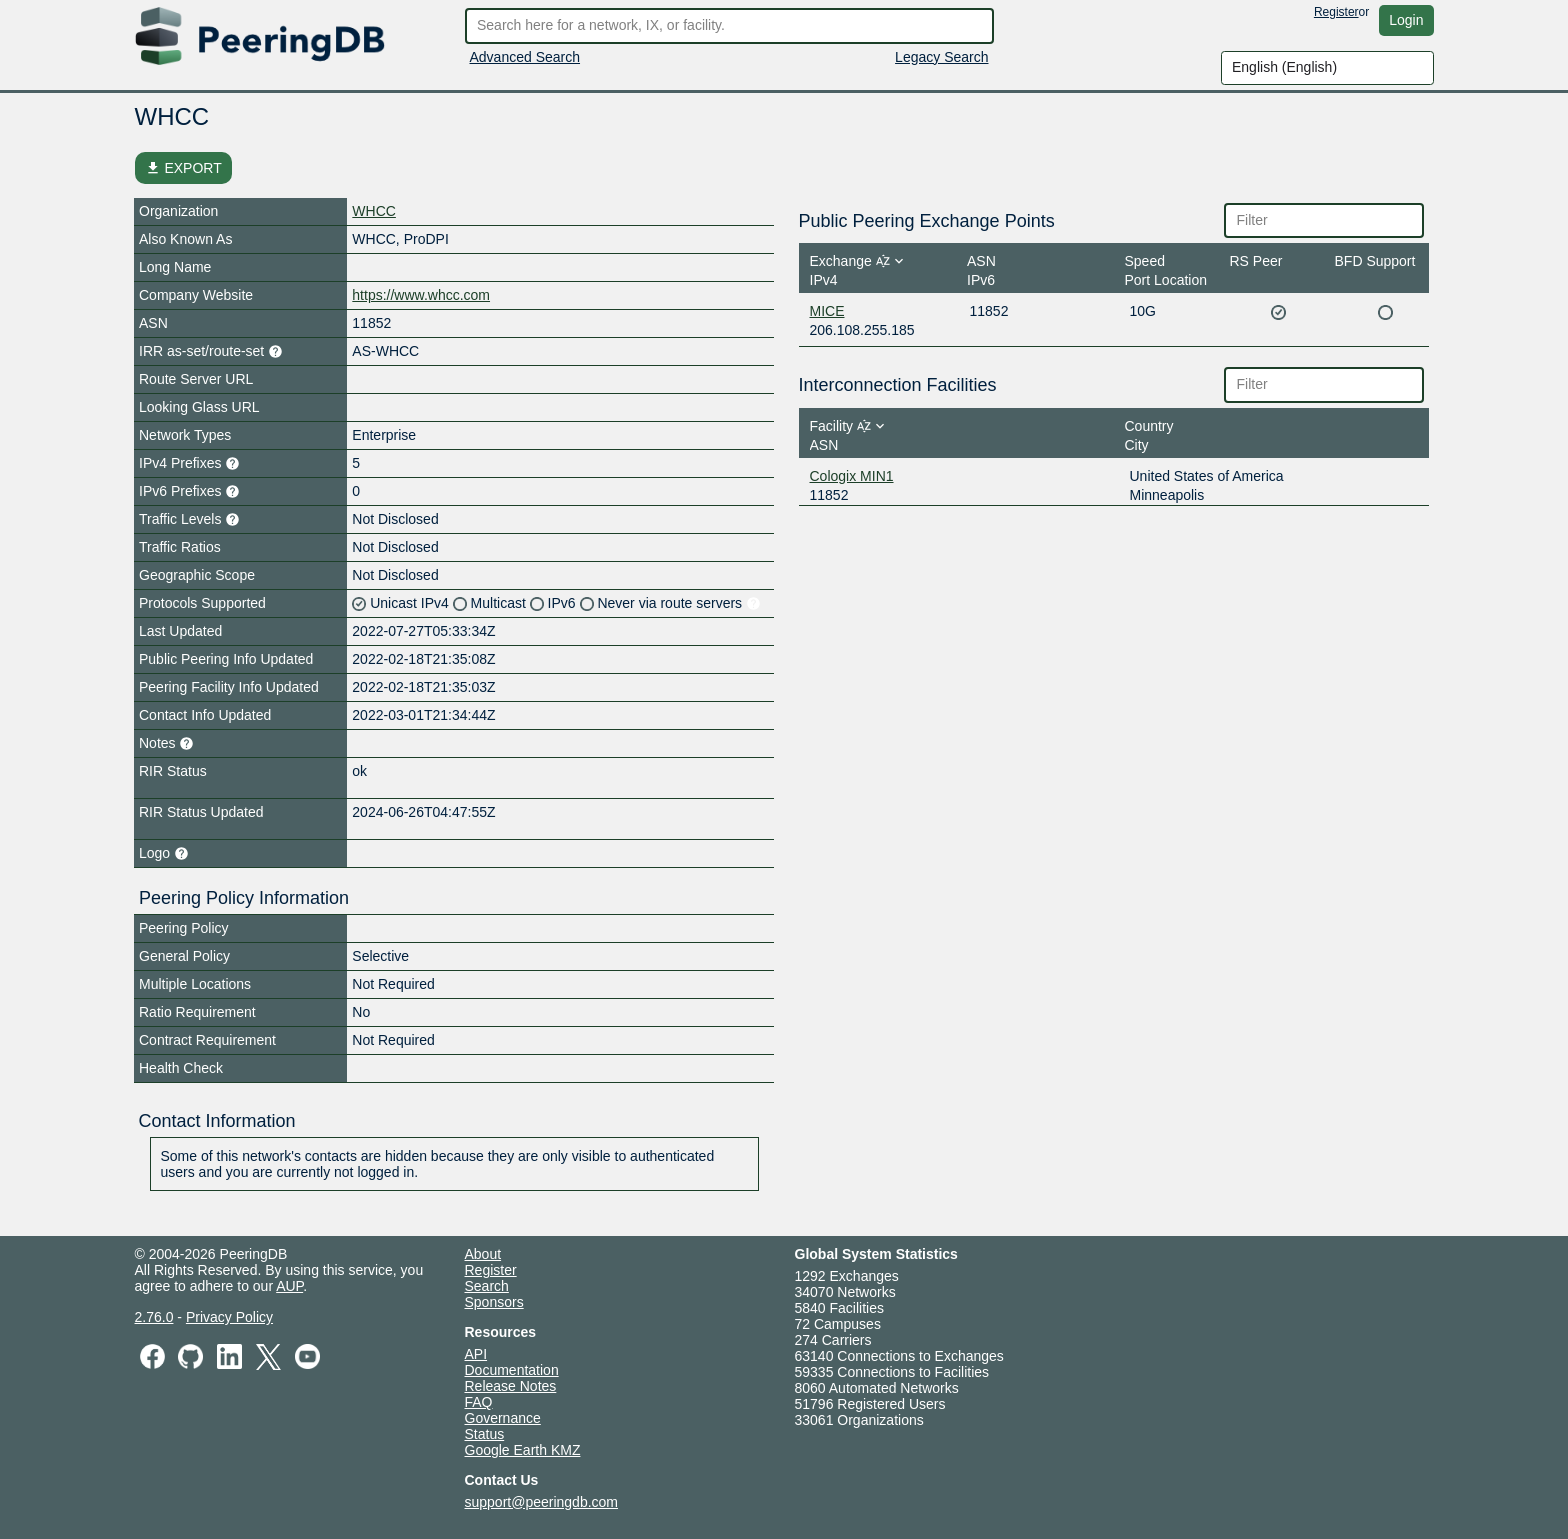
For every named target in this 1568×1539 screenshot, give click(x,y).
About (483, 1254)
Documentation (512, 1370)
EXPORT (183, 168)
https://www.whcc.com (421, 295)
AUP (289, 1286)
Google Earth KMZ (523, 1450)
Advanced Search (525, 57)
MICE (827, 311)
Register (1336, 12)
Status (485, 1434)
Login (1406, 20)
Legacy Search (941, 57)
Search (487, 1286)
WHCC (374, 211)
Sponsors (494, 1302)
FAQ (479, 1402)
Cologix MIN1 (852, 476)
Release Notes (511, 1386)
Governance (503, 1418)
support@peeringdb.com (542, 1502)
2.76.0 (154, 1317)
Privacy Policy (229, 1317)
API (476, 1354)
